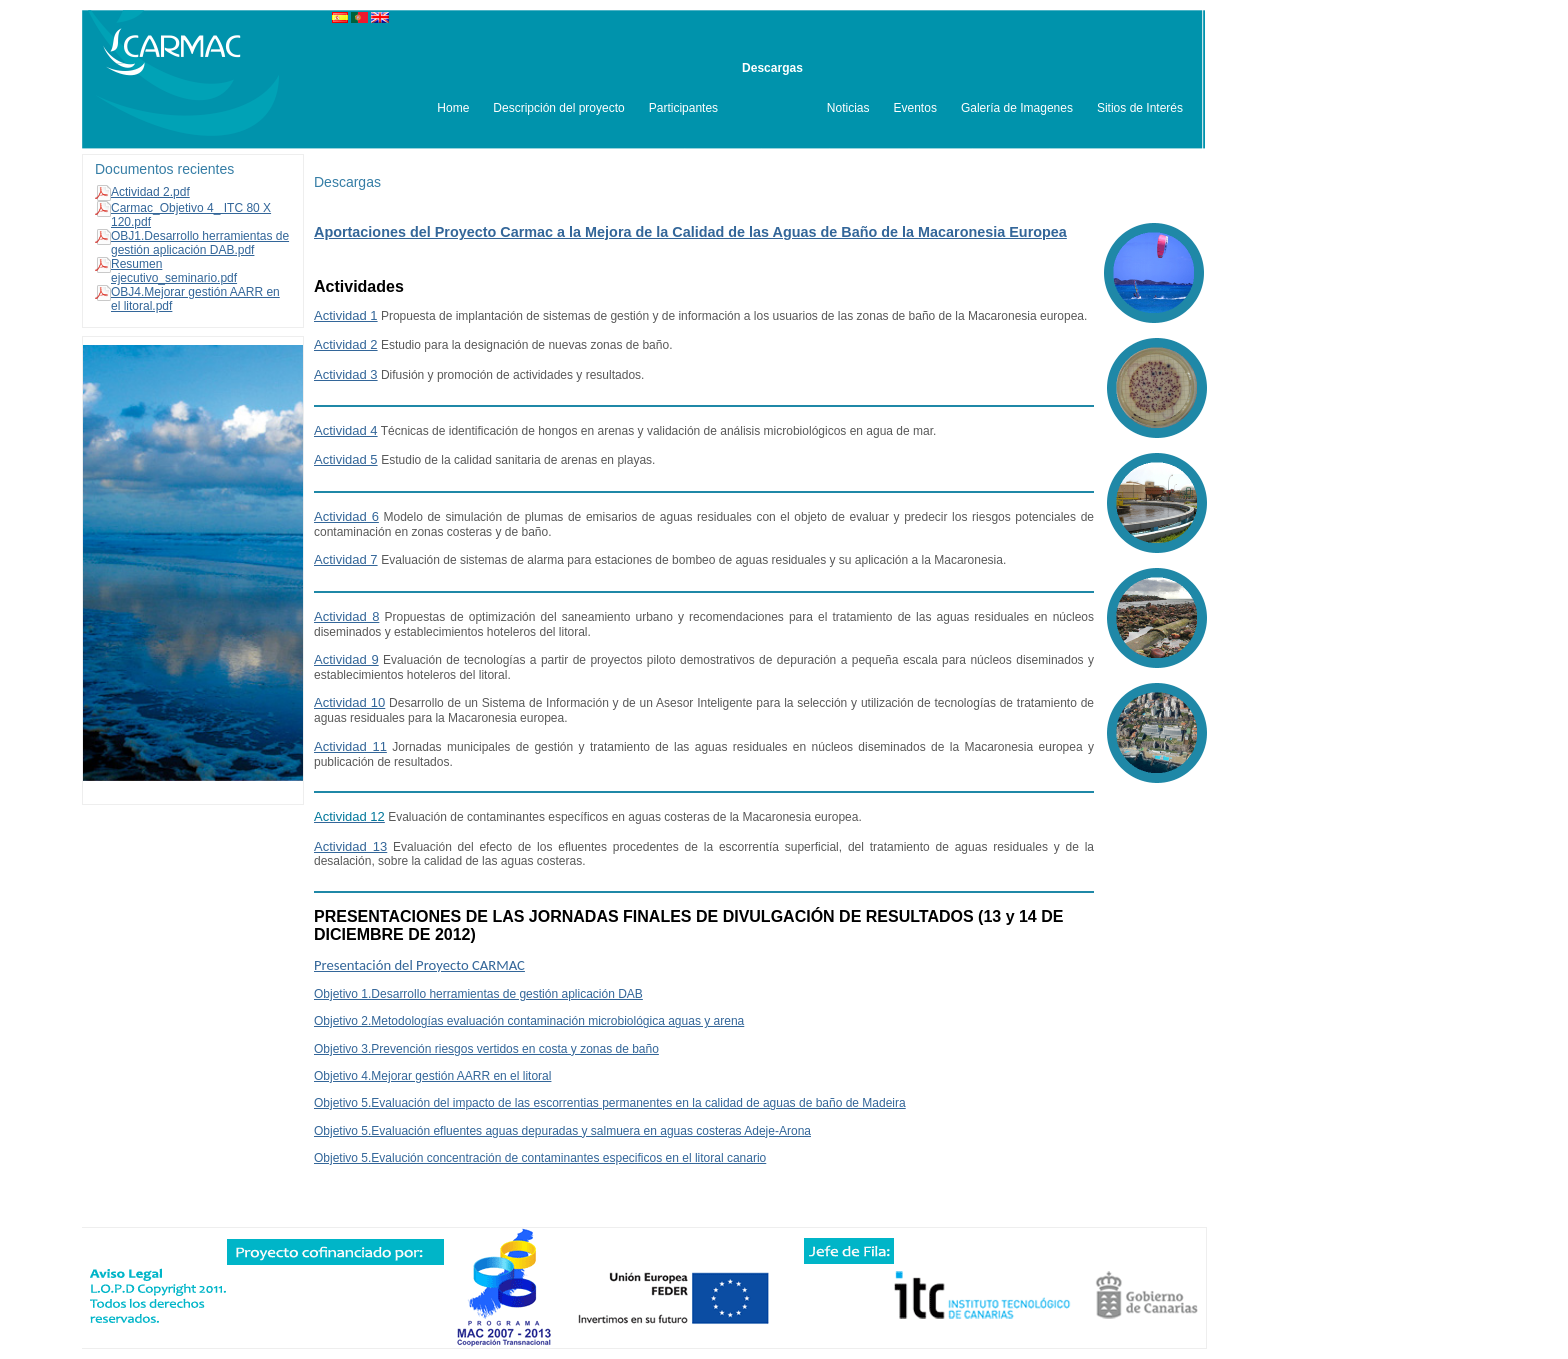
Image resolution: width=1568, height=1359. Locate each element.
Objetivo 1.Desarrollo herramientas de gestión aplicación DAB (478, 994)
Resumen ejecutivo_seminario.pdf (174, 271)
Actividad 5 (346, 459)
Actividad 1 (346, 315)
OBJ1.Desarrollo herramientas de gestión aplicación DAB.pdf (200, 243)
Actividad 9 (346, 659)
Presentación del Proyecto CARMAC (419, 965)
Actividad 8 (346, 616)
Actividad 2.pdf (150, 192)
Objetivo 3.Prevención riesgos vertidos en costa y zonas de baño (486, 1049)
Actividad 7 (346, 559)
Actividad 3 (346, 374)
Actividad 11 (350, 746)
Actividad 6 (346, 516)
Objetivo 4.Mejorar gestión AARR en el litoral (432, 1076)
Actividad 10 (349, 702)
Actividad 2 (346, 344)
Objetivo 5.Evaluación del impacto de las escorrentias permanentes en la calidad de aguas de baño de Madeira (610, 1103)
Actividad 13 (350, 846)
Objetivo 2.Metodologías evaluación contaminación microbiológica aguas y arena (529, 1021)
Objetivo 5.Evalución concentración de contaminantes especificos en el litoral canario (540, 1158)
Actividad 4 (346, 430)
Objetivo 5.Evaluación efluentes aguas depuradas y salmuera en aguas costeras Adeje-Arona (562, 1131)
